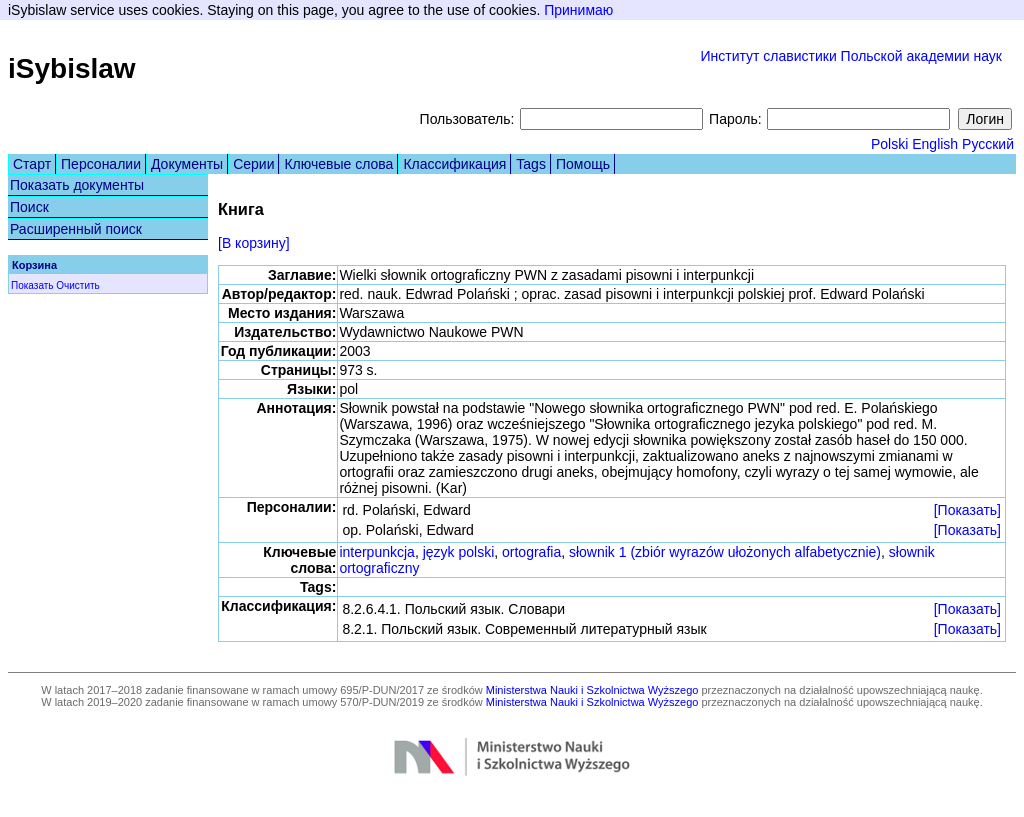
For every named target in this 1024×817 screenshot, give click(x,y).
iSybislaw (72, 68)
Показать (32, 285)
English (935, 144)
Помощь (583, 164)
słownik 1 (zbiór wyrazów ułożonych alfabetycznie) (725, 552)
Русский (988, 144)
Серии (253, 164)
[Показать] (967, 510)
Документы (187, 164)
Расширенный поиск (76, 229)
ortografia (531, 552)
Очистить (78, 285)
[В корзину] (254, 243)
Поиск (29, 207)
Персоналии (101, 164)
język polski (459, 552)
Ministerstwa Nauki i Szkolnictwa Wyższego (592, 690)
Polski (889, 144)
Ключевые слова (338, 164)
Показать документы (77, 185)
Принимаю (578, 10)
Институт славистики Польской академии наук (851, 56)
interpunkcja (377, 552)
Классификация (454, 164)
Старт (32, 164)
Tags (531, 164)
